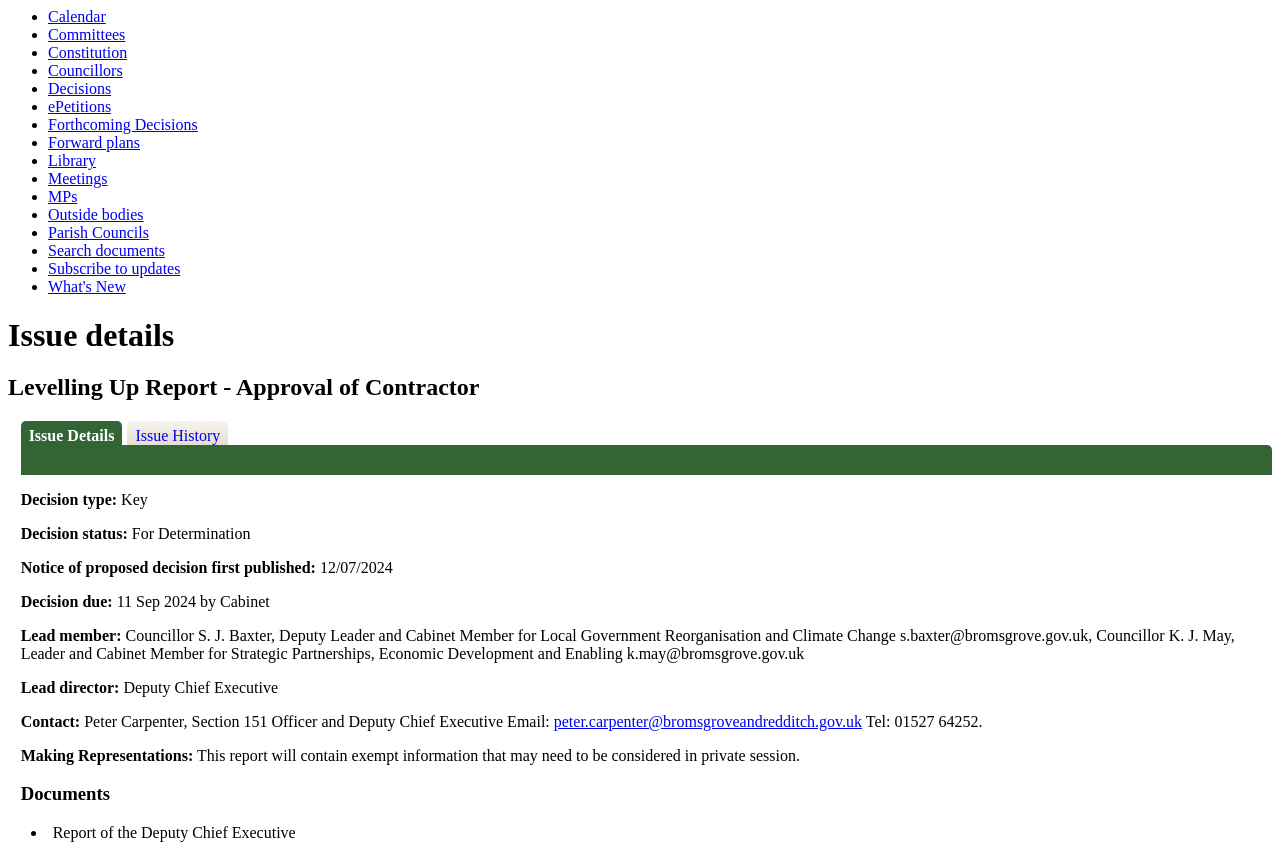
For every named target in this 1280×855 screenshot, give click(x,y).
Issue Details (72, 435)
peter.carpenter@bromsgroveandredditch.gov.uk (708, 721)
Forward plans (94, 142)
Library (72, 160)
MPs (62, 196)
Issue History (177, 435)
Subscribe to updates (114, 268)
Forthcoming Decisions (123, 124)
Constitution (87, 52)
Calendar (77, 16)
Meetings (78, 178)
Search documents (106, 250)
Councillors (85, 70)
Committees (86, 34)
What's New (87, 286)
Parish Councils (98, 232)
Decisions (79, 88)
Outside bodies (96, 214)
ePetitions (79, 106)
